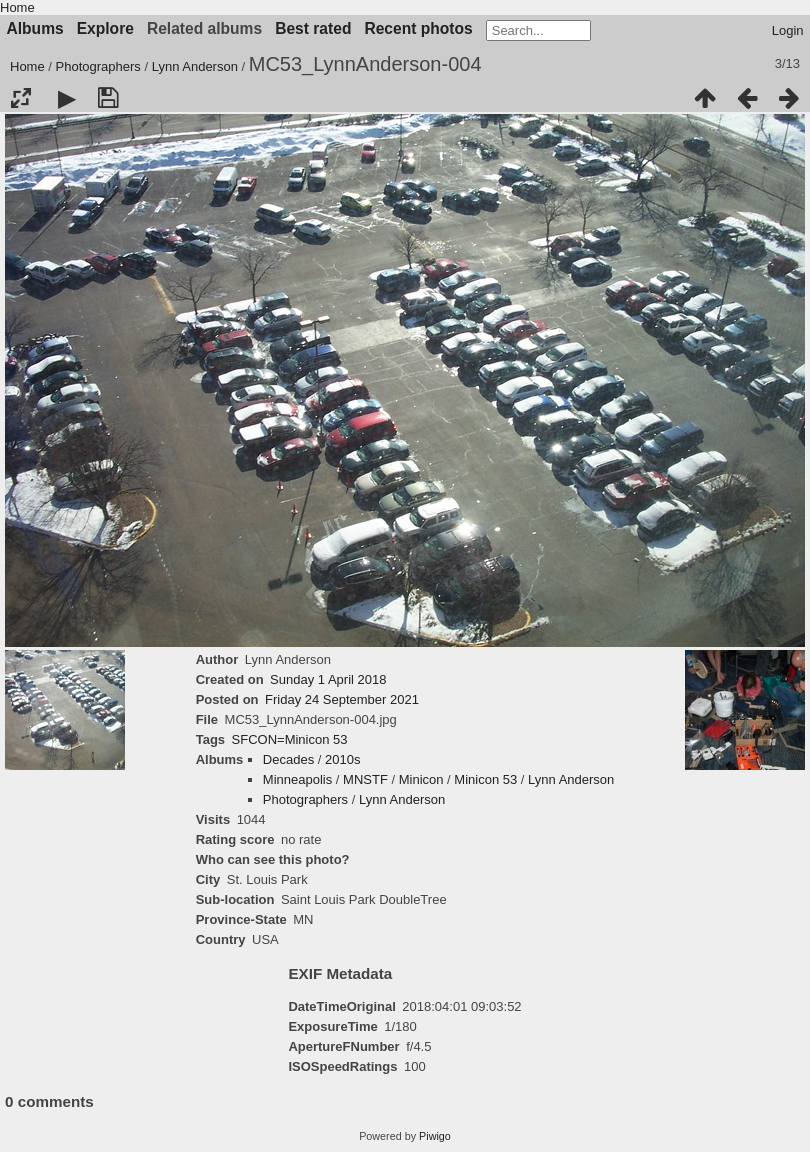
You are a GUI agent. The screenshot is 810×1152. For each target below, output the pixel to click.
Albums (35, 28)
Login (788, 30)
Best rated (313, 28)
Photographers (98, 66)
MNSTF (365, 779)
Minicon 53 (485, 779)
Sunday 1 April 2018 (328, 679)
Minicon (421, 779)
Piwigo (435, 1136)
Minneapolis (297, 779)
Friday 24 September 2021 (342, 699)
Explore (105, 28)
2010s (342, 759)
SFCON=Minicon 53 (290, 739)
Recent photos (418, 28)
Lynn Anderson (195, 66)
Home (17, 7)
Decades (288, 759)
